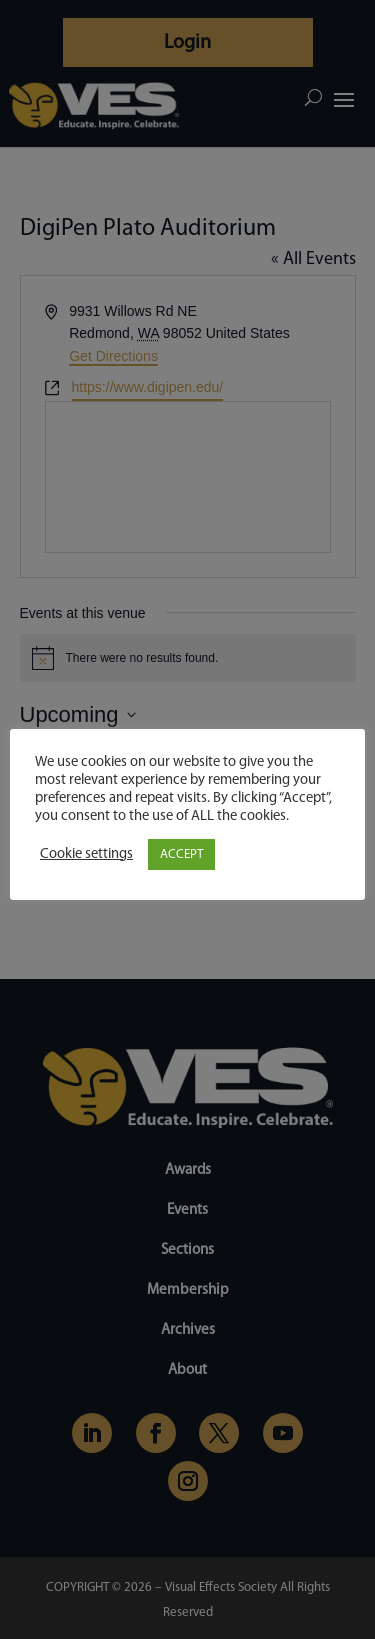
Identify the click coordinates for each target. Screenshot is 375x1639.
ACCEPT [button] (181, 854)
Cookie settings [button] (86, 854)
